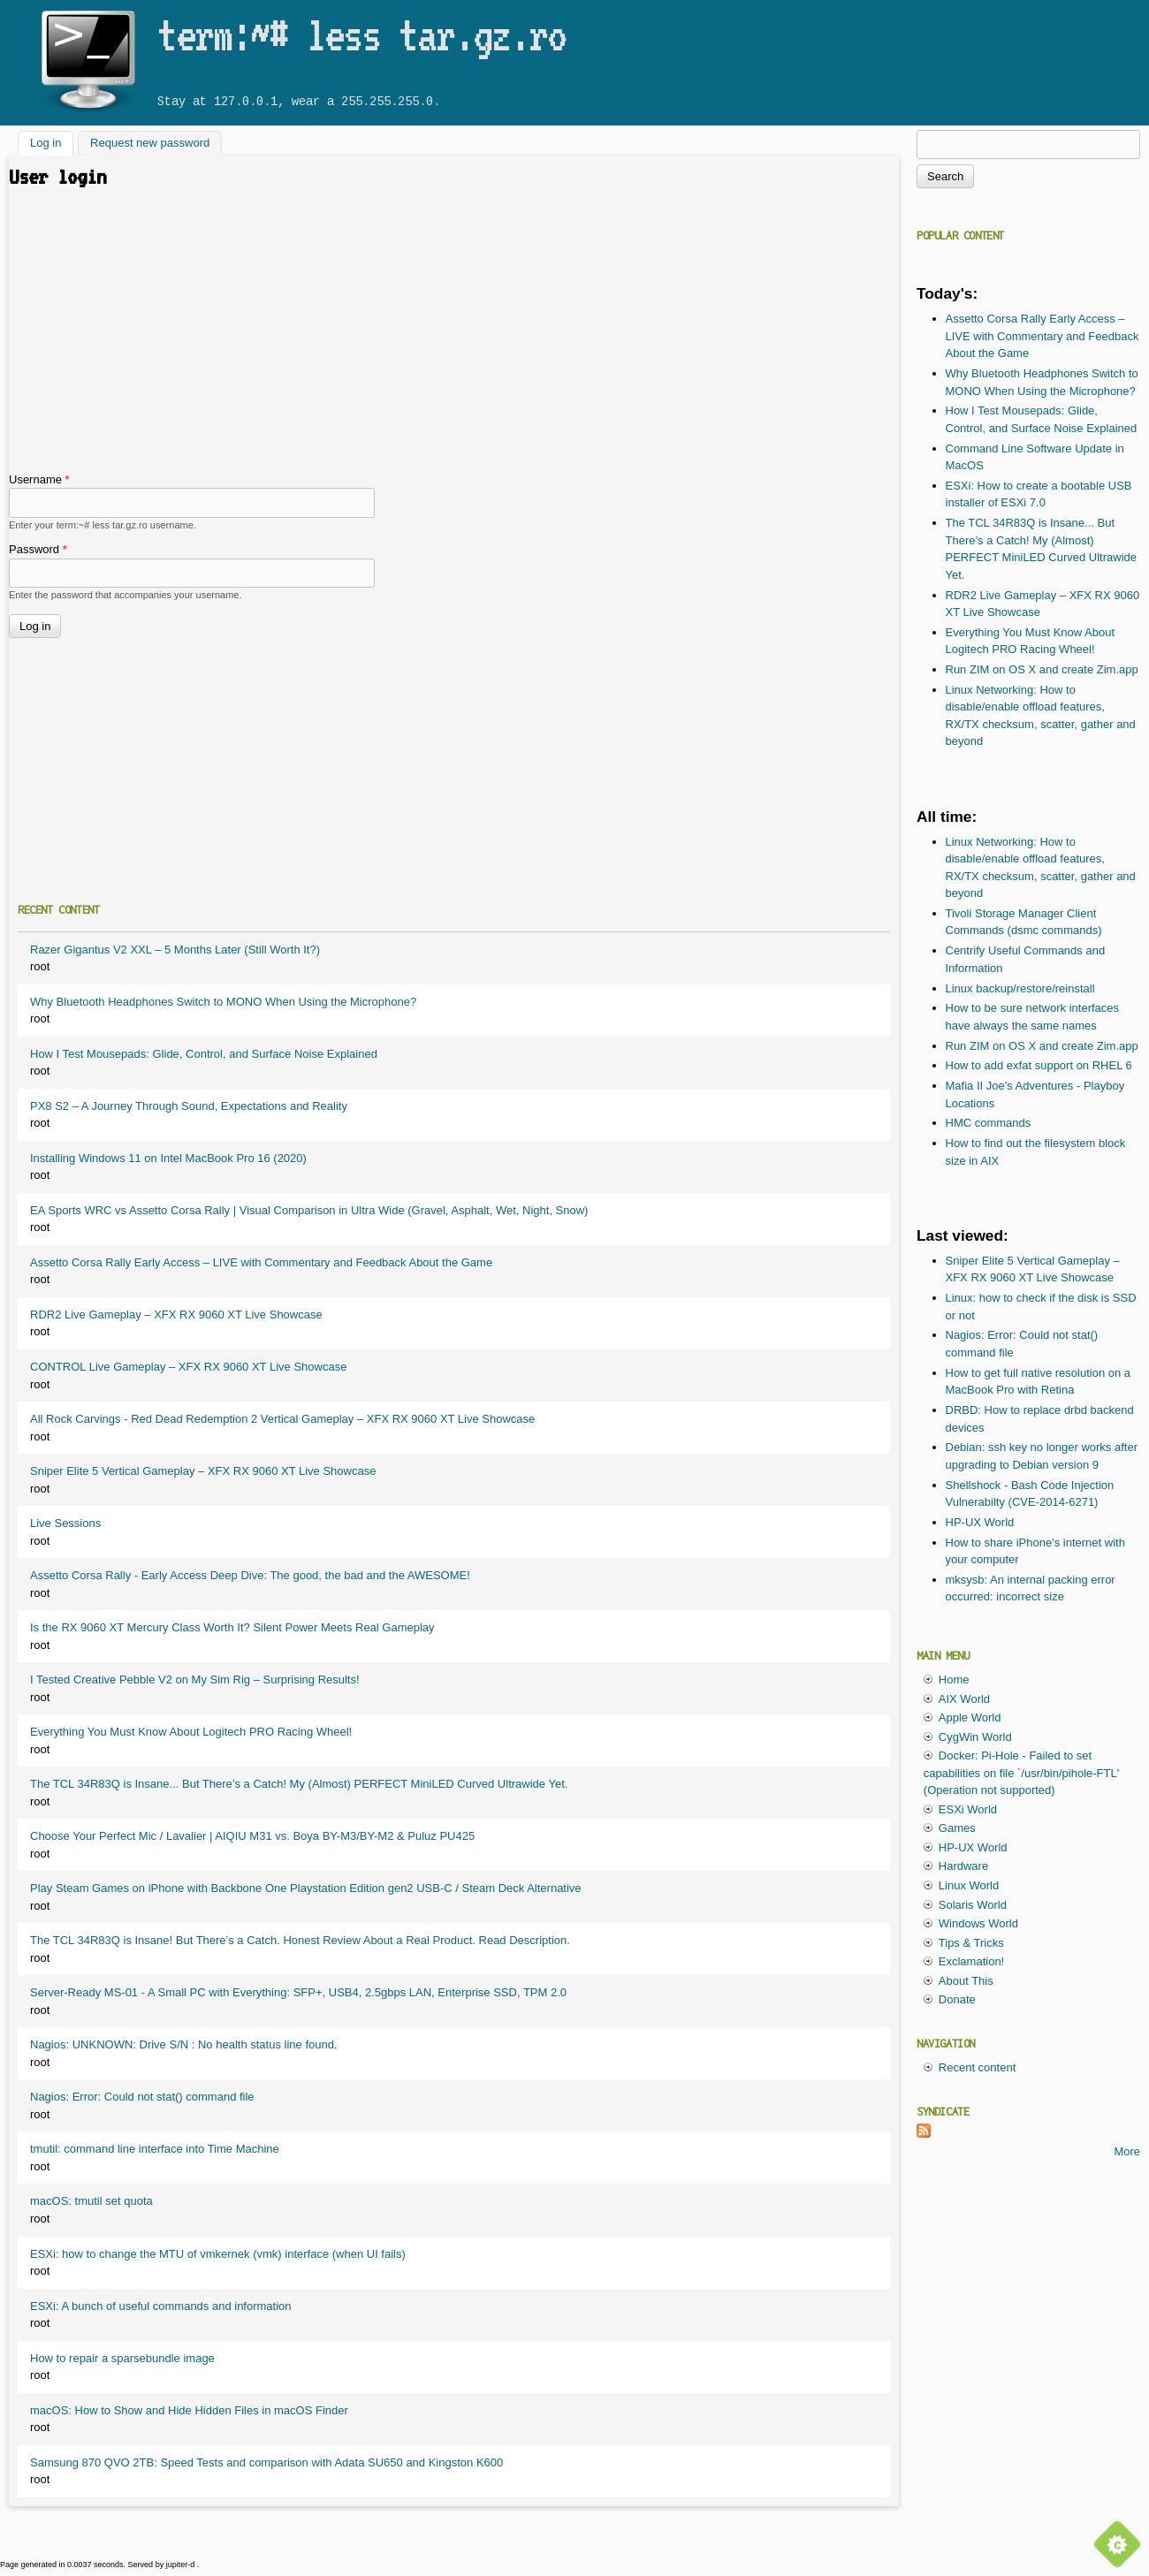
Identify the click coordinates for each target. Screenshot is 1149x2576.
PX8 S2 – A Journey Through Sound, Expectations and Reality (188, 1106)
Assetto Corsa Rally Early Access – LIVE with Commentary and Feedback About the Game (261, 1262)
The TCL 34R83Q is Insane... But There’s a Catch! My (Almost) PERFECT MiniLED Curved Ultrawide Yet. (298, 1783)
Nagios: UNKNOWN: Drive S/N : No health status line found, (184, 2044)
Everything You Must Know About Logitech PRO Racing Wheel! (191, 1731)
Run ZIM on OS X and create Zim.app (1042, 669)
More (1127, 2151)
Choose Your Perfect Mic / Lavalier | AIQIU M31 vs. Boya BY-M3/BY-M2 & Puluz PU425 (252, 1836)
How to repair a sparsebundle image (122, 2358)
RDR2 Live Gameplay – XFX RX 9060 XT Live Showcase (176, 1314)
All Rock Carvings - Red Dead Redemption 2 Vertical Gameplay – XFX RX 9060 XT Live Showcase (282, 1418)
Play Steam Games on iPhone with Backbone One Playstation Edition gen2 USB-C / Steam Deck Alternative (306, 1888)
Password (38, 549)
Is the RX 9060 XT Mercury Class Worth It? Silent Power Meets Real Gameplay (232, 1627)
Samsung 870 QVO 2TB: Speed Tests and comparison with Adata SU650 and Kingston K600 (266, 2462)
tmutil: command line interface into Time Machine (154, 2148)
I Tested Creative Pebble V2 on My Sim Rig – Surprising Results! (195, 1679)
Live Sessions (65, 1523)
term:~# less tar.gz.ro (361, 34)
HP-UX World (980, 1522)
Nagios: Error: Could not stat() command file (142, 2096)
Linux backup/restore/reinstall (1020, 988)
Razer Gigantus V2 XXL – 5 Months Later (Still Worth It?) (175, 949)
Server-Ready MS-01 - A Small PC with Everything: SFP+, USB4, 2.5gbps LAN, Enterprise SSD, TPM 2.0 (298, 1992)
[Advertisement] (454, 338)
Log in (51, 142)
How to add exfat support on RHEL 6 (1039, 1065)
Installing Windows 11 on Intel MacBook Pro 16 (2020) (168, 1158)
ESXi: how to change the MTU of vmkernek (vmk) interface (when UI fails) (218, 2254)
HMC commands (988, 1122)
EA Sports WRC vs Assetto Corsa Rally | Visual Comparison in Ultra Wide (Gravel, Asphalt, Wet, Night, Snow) (309, 1210)
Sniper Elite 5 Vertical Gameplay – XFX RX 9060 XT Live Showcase (203, 1471)
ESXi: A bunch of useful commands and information (161, 2306)
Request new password (149, 143)
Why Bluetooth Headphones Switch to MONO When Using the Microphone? (223, 1001)
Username (39, 479)
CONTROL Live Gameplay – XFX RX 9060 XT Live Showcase (188, 1366)
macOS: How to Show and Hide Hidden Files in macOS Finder (189, 2410)
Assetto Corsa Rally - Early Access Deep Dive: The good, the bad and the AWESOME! (250, 1575)
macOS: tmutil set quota (91, 2200)
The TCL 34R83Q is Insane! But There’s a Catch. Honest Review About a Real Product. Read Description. (300, 1940)
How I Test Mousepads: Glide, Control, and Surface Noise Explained (203, 1053)
